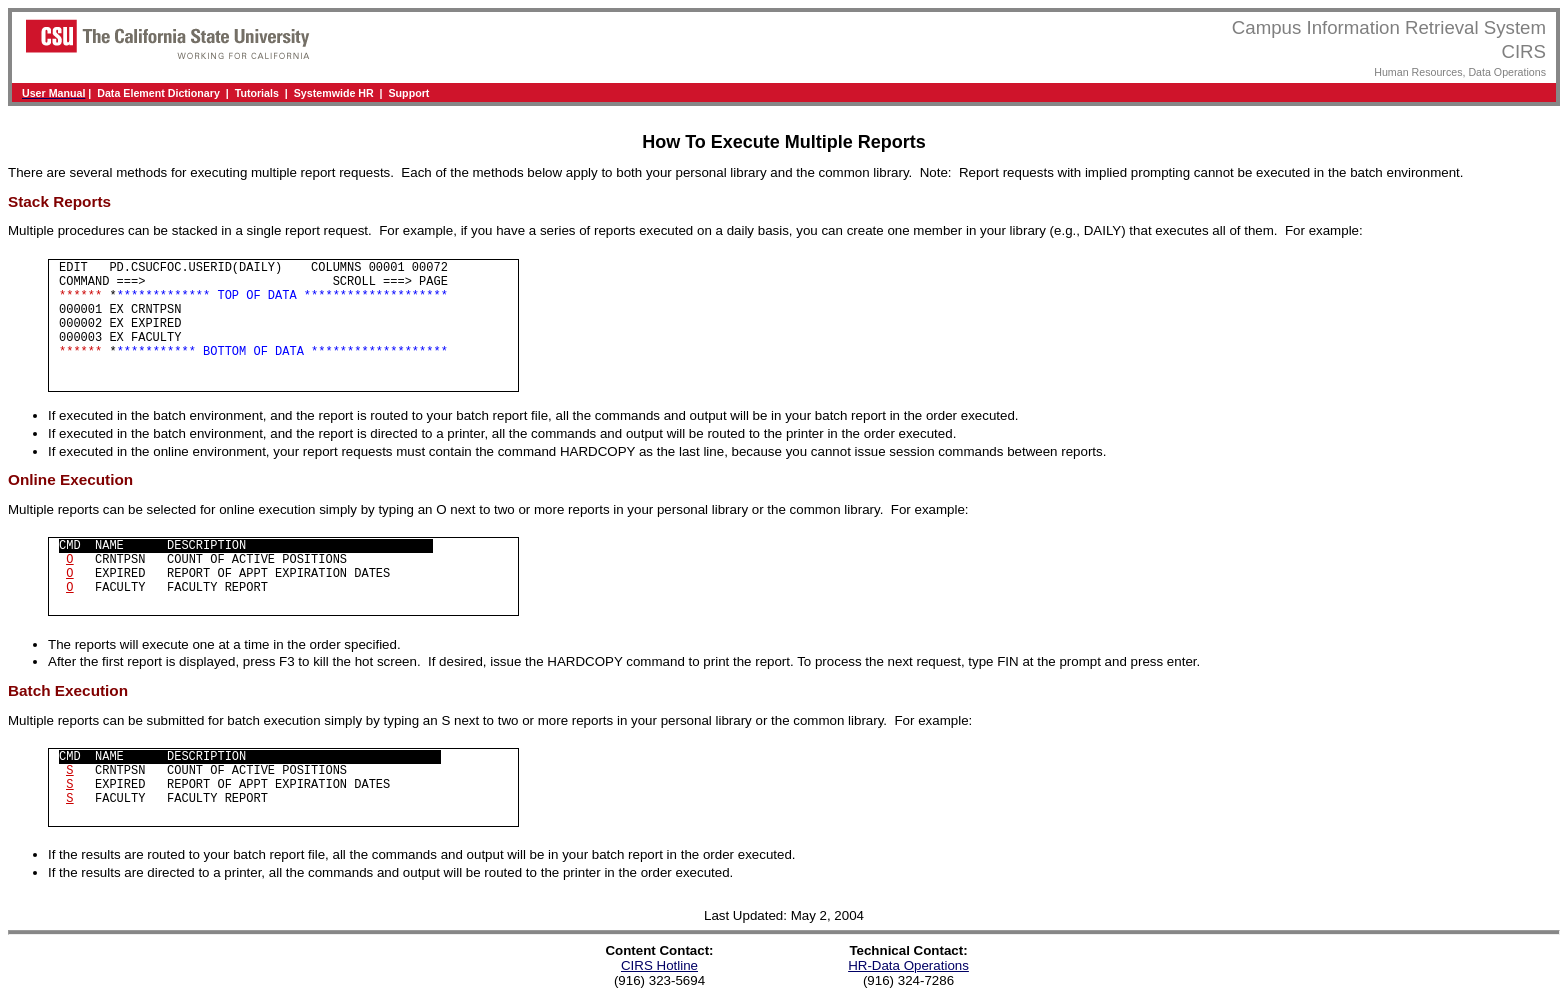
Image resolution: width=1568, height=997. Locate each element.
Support (409, 93)
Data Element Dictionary (158, 93)
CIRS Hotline (659, 965)
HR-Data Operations (908, 965)
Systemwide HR (334, 93)
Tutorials (257, 93)
